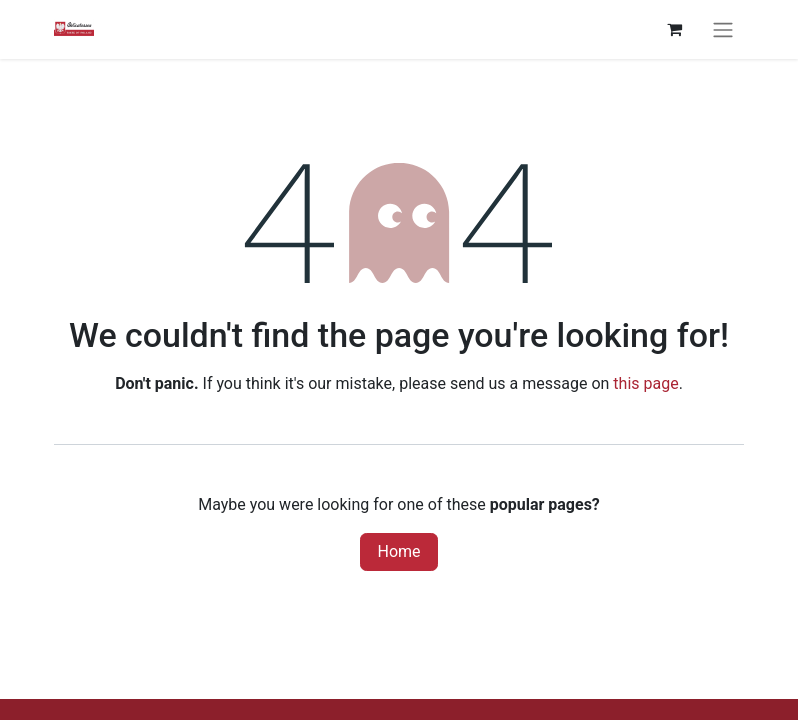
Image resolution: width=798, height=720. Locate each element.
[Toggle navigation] (723, 29)
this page (645, 383)
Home (398, 551)
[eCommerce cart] (674, 29)
